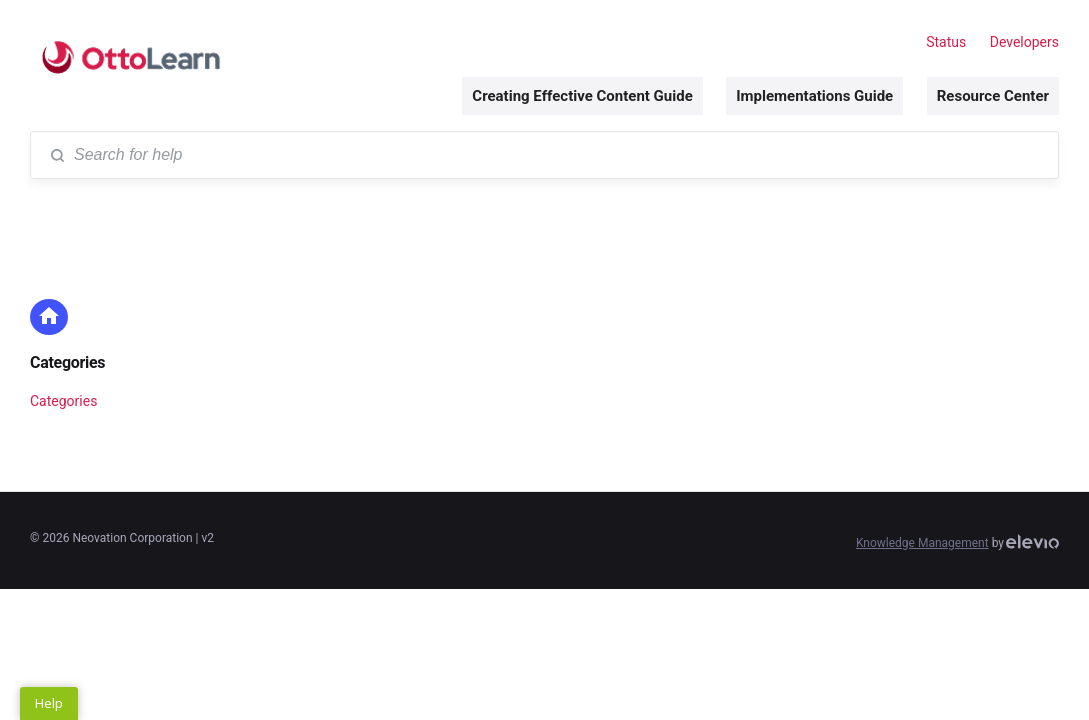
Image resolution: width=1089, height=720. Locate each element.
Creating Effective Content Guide (582, 96)
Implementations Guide (814, 96)
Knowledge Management (922, 543)
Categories (67, 362)
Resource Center (993, 96)
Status (946, 42)
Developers (1024, 42)
